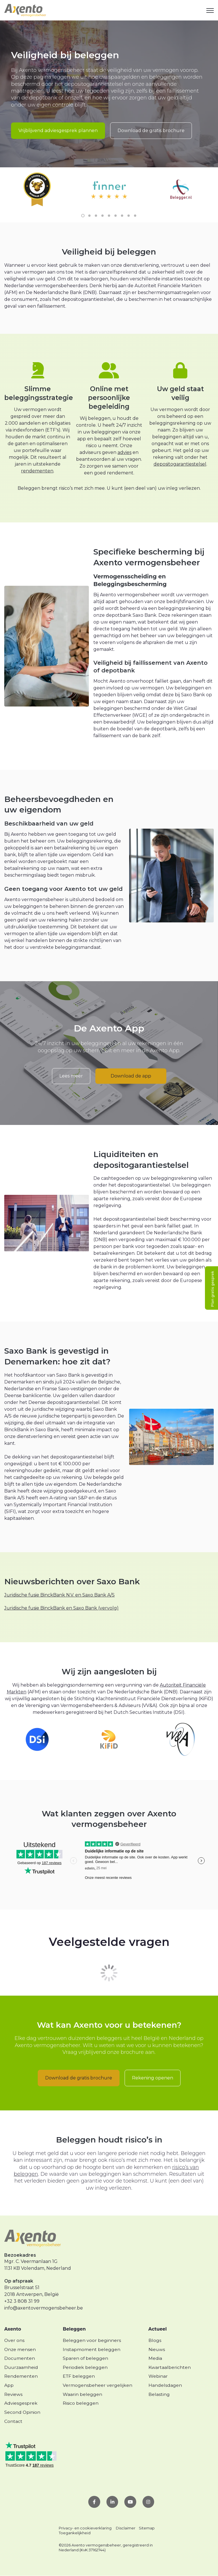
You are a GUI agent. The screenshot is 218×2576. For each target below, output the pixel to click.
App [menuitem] (9, 2385)
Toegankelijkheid (75, 2533)
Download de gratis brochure (151, 130)
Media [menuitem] (155, 2358)
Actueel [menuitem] (157, 2329)
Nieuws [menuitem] (156, 2349)
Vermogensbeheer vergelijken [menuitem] (97, 2385)
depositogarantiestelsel (180, 464)
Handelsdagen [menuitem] (165, 2385)
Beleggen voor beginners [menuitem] (92, 2340)
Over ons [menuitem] (14, 2340)
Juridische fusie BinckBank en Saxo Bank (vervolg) (61, 1608)
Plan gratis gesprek (212, 1289)
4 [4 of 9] (102, 215)
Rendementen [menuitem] (21, 2376)
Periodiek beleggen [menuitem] (85, 2367)
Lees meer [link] (71, 1076)
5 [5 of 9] (109, 215)
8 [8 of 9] (128, 215)
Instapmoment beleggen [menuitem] (91, 2349)
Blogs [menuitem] (154, 2340)
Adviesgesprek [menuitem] (20, 2403)
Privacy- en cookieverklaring (85, 2528)
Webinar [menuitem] (158, 2376)
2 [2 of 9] (89, 215)
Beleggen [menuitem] (74, 2329)
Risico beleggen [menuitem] (80, 2403)
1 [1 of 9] (83, 215)
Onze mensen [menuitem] (20, 2349)
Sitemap (147, 2528)
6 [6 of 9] (115, 215)
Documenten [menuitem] (19, 2358)
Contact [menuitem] (13, 2421)
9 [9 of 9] (135, 215)
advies (124, 452)
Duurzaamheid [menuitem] (21, 2367)
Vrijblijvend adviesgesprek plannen (58, 130)
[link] (25, 9)
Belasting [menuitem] (159, 2394)
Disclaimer (125, 2528)
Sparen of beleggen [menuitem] (85, 2358)
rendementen (37, 471)
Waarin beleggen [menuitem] (82, 2394)
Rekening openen (152, 2078)
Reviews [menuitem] (13, 2394)
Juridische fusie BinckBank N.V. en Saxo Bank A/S (59, 1595)
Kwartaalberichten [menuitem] (169, 2367)
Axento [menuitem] (12, 2329)
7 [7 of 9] (122, 215)
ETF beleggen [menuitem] (79, 2376)
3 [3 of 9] (96, 215)
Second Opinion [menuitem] (22, 2412)
